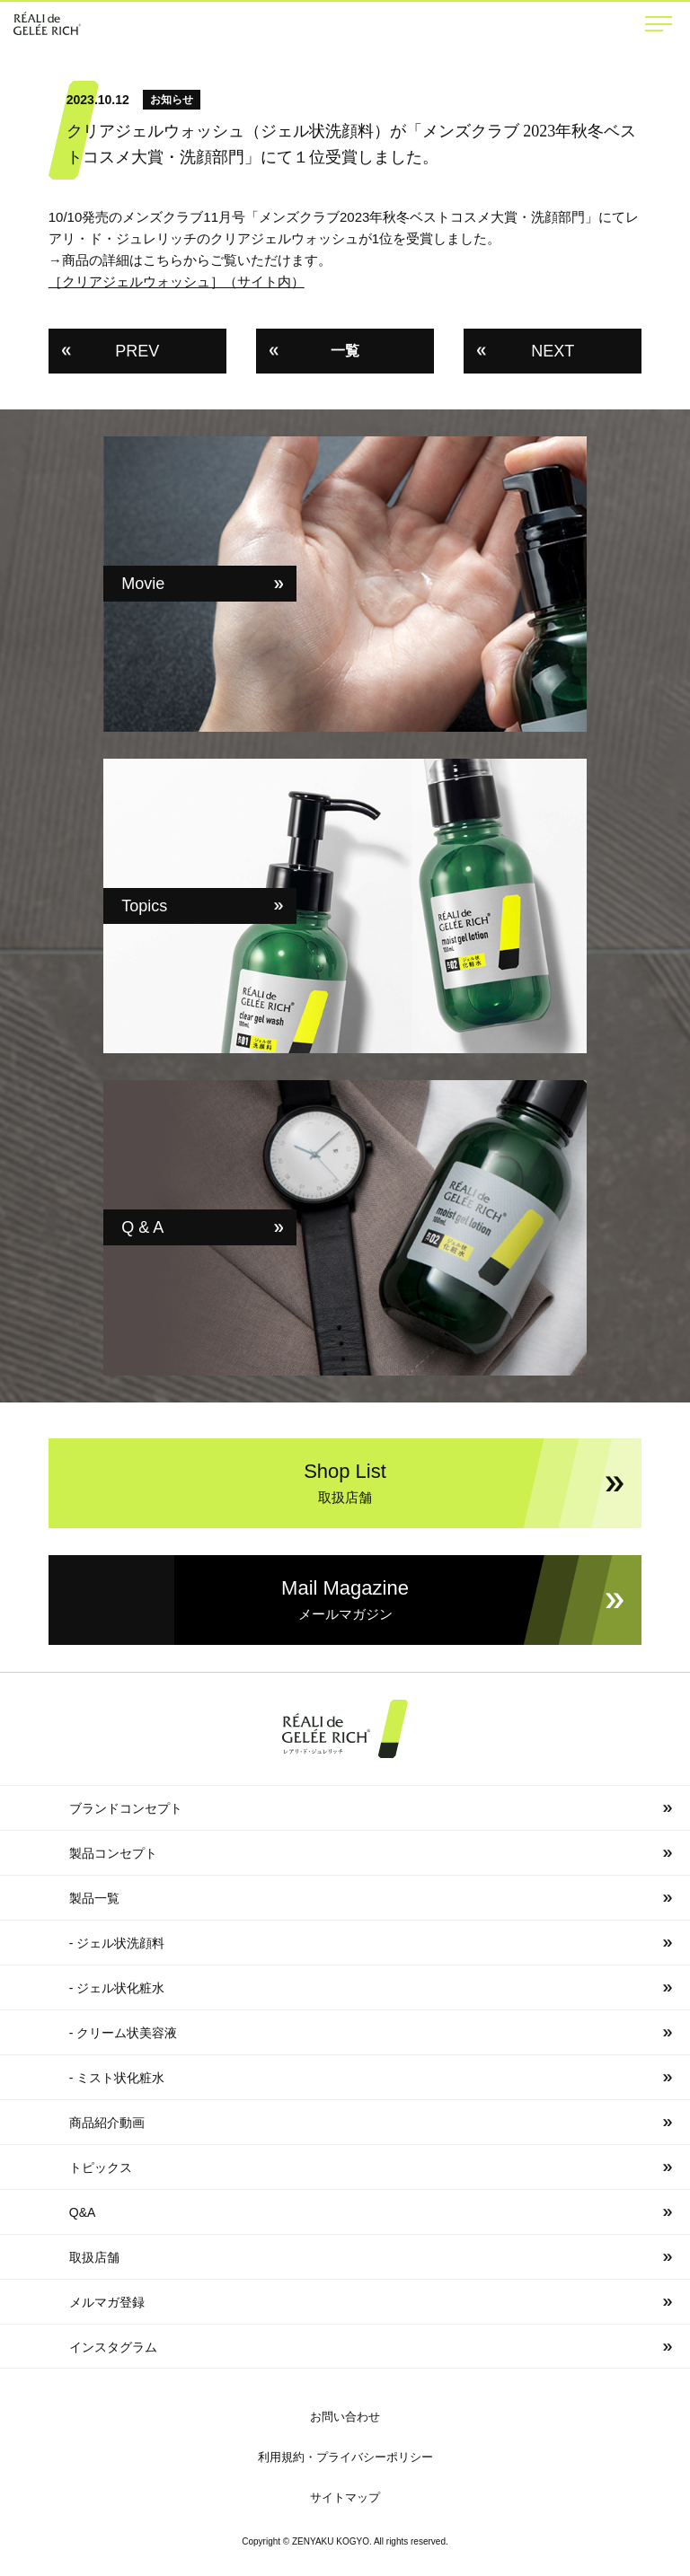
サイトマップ (345, 2497)
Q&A (82, 2212)
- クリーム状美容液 (123, 2033)
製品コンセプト (113, 1853)
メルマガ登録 (107, 2302)
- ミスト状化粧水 (117, 2077)
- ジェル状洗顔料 (117, 1943)
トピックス (100, 2167)
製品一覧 (94, 1898)
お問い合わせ (345, 2416)
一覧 (345, 350)
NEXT (552, 351)
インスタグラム (113, 2347)
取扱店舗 (94, 2257)
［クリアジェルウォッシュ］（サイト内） (177, 281)
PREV (137, 351)
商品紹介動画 (107, 2122)
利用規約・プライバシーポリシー (345, 2457)
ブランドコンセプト (125, 1808)
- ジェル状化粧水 (117, 1988)
